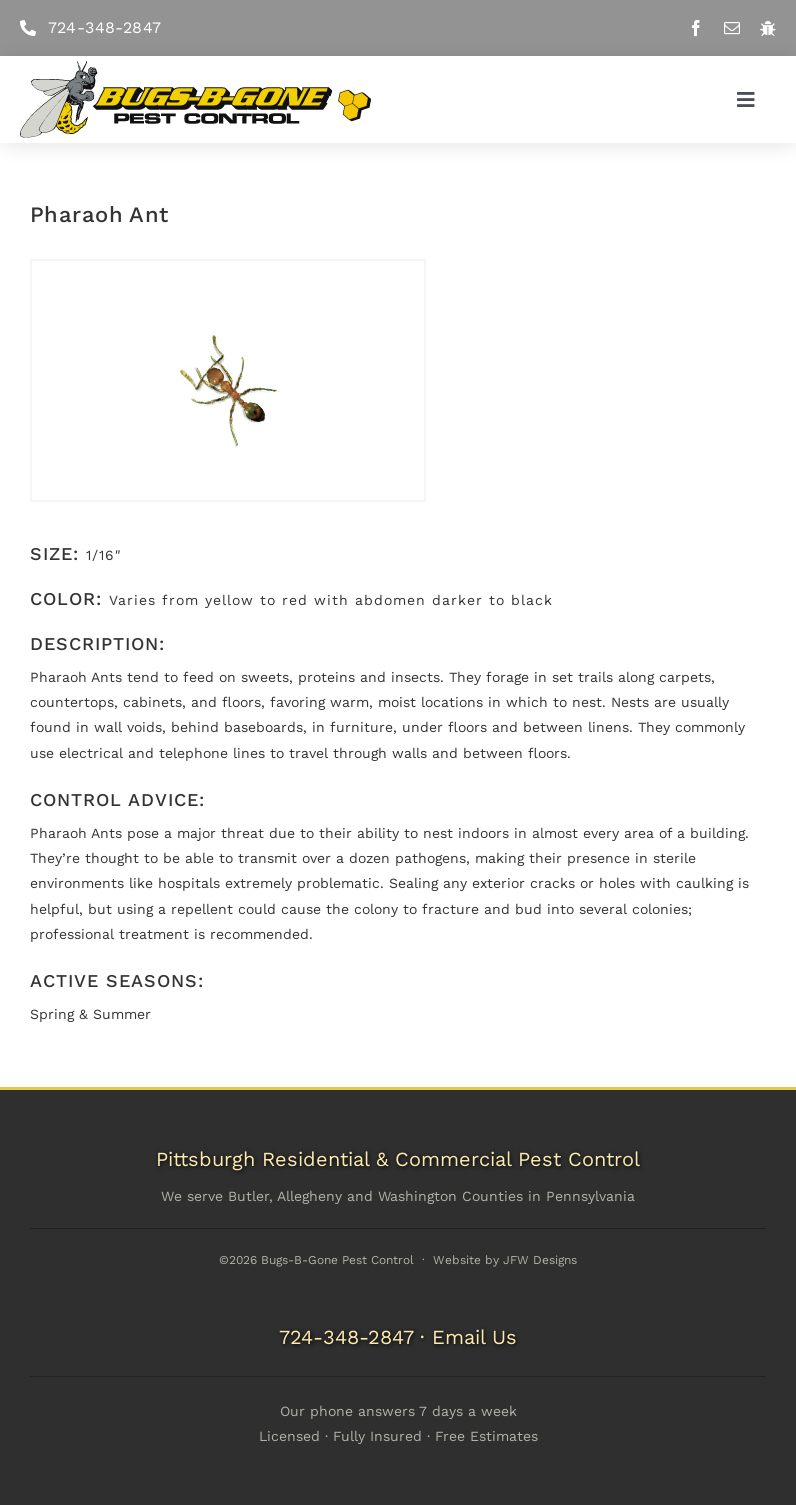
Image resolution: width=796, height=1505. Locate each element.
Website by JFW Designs (505, 1260)
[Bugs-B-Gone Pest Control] (195, 68)
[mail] (732, 28)
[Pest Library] (768, 28)
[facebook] (696, 28)
